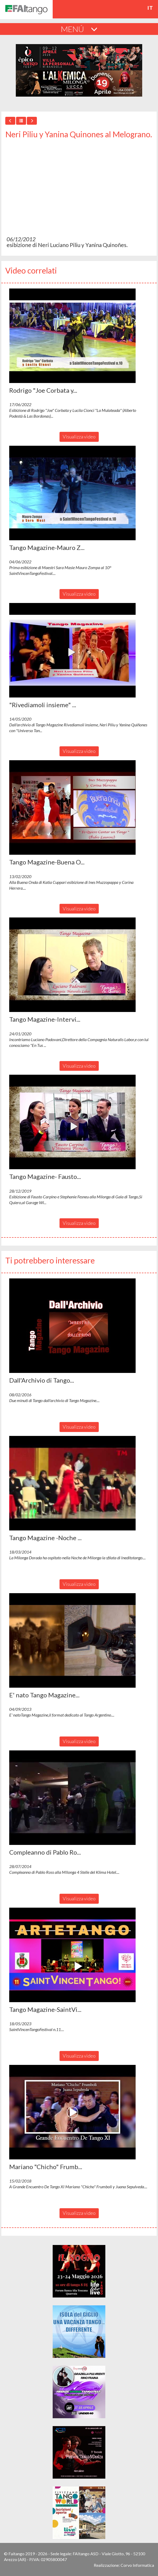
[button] (72, 335)
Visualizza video (79, 436)
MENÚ (79, 29)
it (150, 8)
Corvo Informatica (137, 2565)
